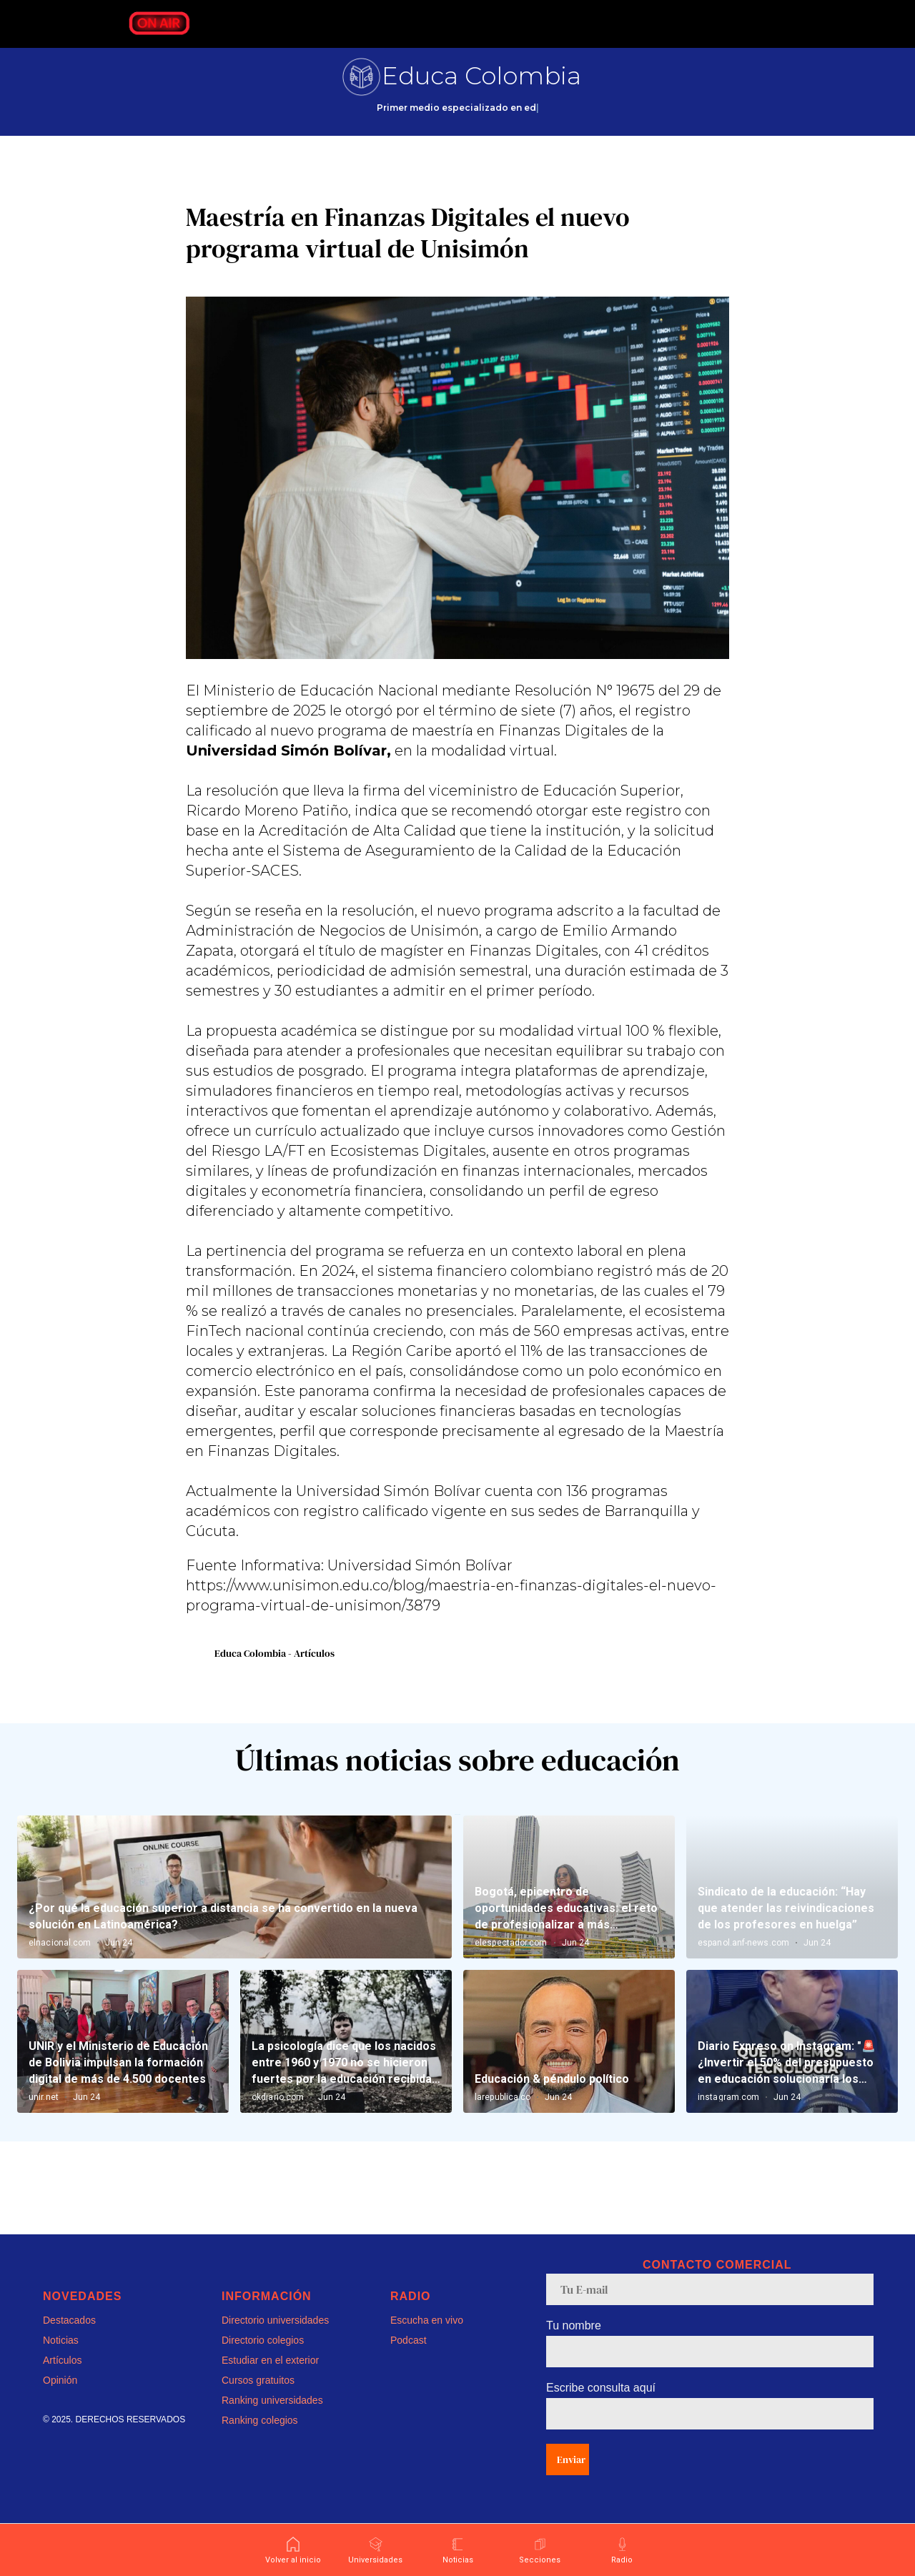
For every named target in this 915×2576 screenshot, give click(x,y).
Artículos (62, 2378)
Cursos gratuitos (258, 2398)
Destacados (69, 2338)
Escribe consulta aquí (601, 2406)
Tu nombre (573, 2344)
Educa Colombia (481, 76)
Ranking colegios (260, 2438)
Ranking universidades (272, 2418)
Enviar (571, 2478)
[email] (710, 2308)
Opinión (60, 2398)
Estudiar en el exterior (270, 2378)
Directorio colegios (263, 2358)
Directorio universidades (275, 2338)
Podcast (408, 2358)
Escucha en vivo (426, 2338)
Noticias (61, 2358)
